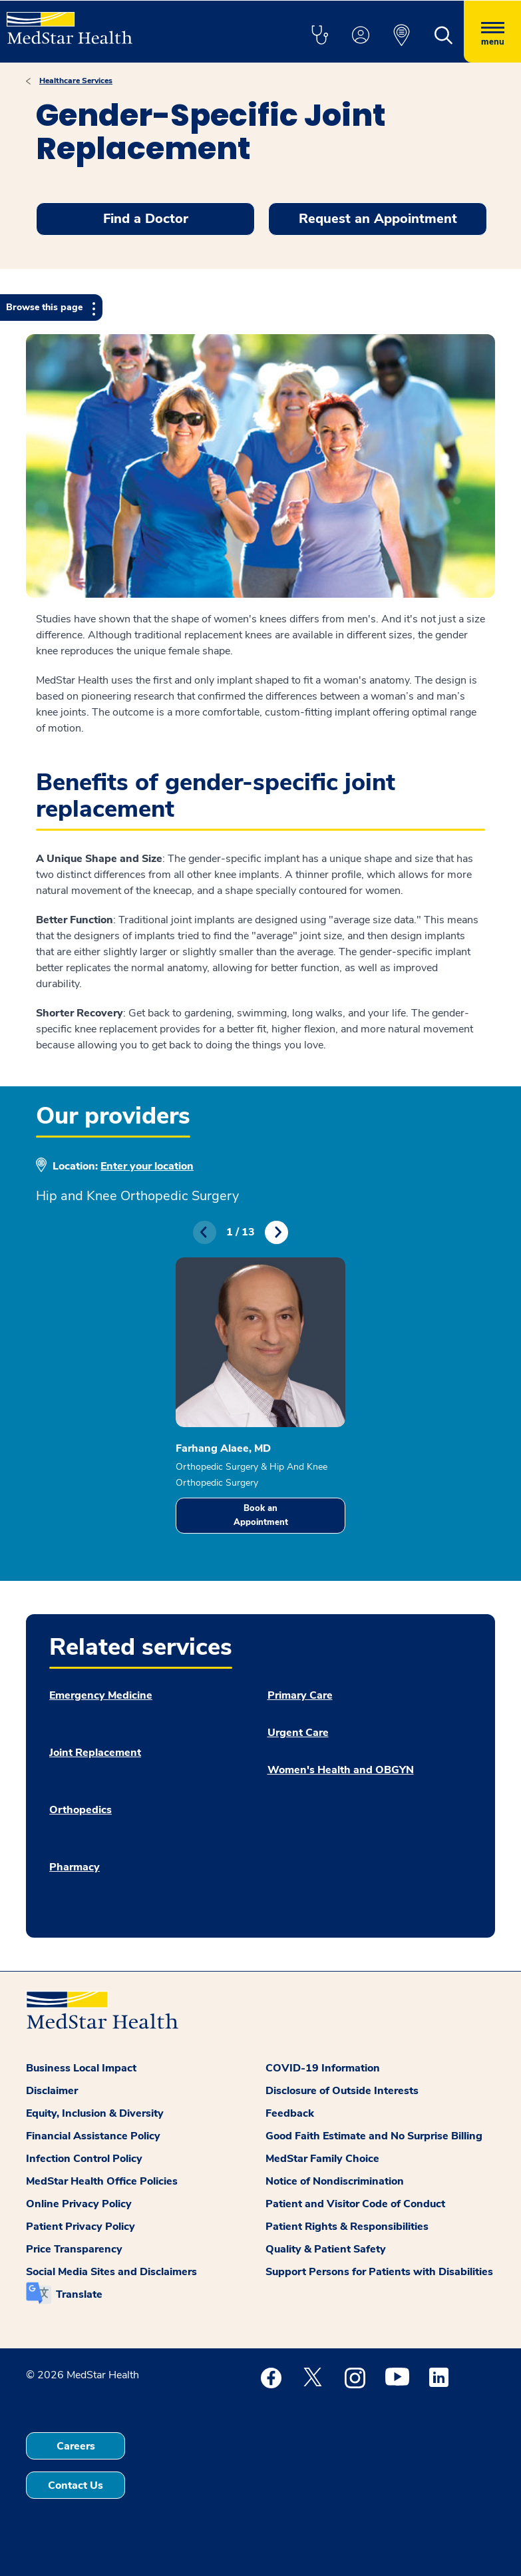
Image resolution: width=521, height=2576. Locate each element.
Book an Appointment (261, 1515)
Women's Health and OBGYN (340, 1770)
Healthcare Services (75, 80)
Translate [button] (79, 2294)
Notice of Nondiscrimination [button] (334, 2181)
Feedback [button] (289, 2113)
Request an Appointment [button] (378, 219)
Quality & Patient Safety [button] (325, 2249)
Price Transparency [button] (74, 2249)
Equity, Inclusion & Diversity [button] (95, 2113)
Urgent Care (298, 1732)
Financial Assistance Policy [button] (93, 2136)
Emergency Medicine (100, 1695)
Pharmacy (74, 1867)
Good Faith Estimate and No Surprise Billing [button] (373, 2136)
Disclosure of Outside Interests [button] (342, 2090)
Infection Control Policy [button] (84, 2158)
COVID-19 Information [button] (322, 2068)
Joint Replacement (95, 1752)
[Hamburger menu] (492, 32)
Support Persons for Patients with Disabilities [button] (379, 2271)
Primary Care (300, 1695)
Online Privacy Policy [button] (79, 2204)
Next (276, 1232)
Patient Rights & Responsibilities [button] (347, 2226)
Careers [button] (76, 2446)
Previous (204, 1232)
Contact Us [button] (75, 2485)
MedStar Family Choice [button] (322, 2158)
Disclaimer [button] (52, 2090)
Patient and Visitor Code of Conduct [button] (355, 2204)
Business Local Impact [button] (81, 2068)
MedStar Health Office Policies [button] (102, 2181)
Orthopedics (80, 1810)
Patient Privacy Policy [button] (80, 2226)
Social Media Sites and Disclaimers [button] (111, 2271)
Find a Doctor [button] (145, 219)
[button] (319, 36)
